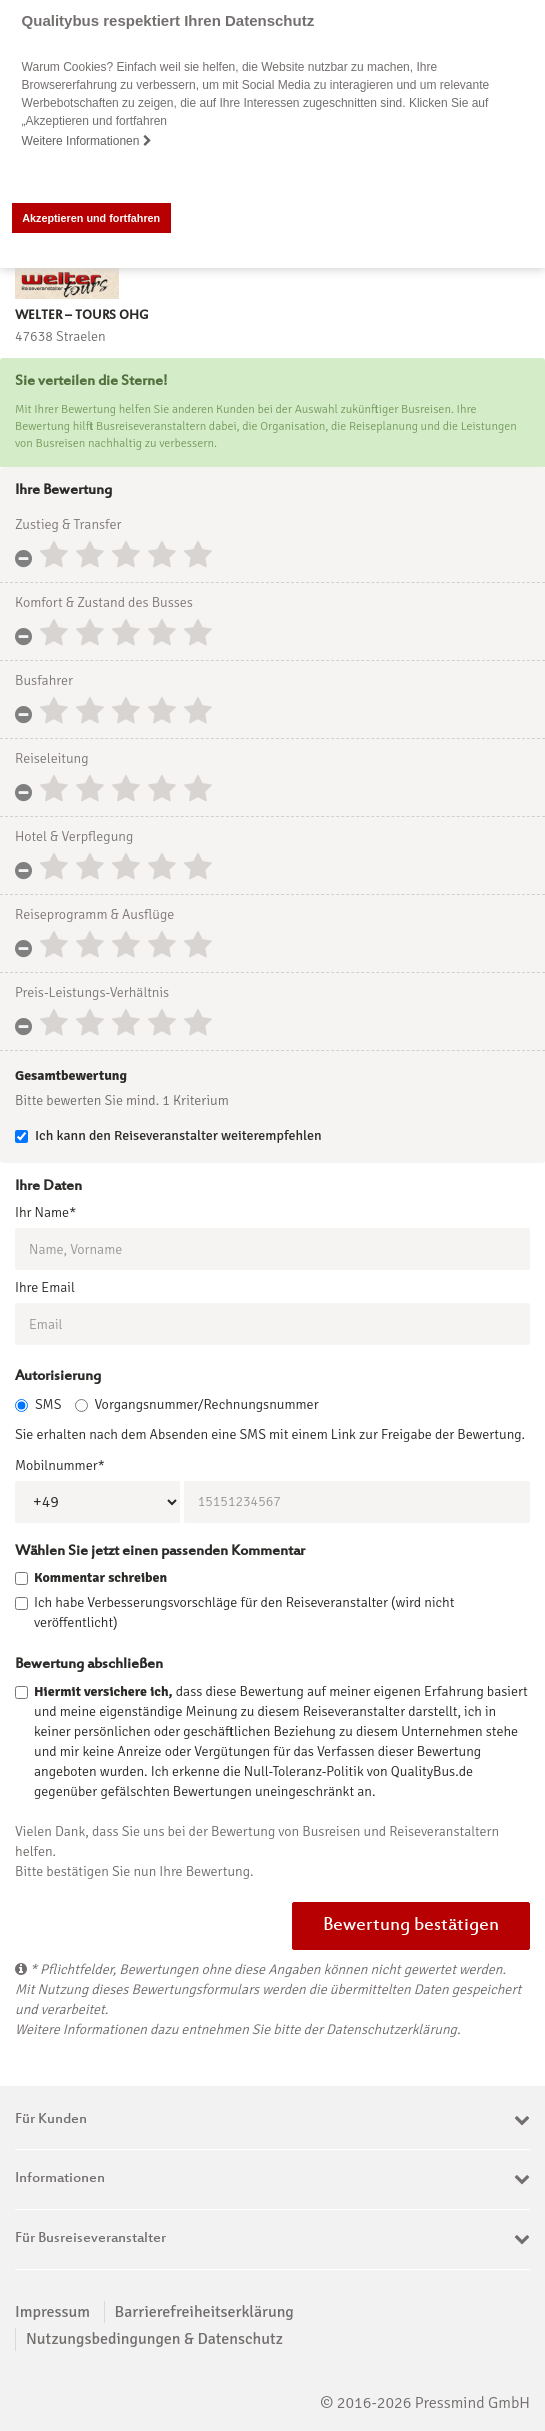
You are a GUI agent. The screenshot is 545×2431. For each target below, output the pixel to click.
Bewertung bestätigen (411, 1926)
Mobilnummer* (60, 1464)
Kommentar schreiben (100, 1577)
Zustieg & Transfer (68, 524)
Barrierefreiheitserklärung (204, 2311)
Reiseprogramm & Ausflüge (94, 914)
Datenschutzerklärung (391, 2029)
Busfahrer (44, 680)
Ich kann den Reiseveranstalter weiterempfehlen (168, 1135)
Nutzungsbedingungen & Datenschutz (154, 2339)
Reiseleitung (52, 758)
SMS (38, 1403)
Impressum (52, 2311)
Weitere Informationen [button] (87, 141)
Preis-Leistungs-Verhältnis (92, 992)
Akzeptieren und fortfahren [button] (91, 218)
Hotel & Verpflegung (74, 836)
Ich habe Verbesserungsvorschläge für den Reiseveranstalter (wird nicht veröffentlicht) (244, 1612)
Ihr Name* (45, 1212)
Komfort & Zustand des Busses (104, 602)
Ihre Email (45, 1287)
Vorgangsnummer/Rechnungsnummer (197, 1403)
